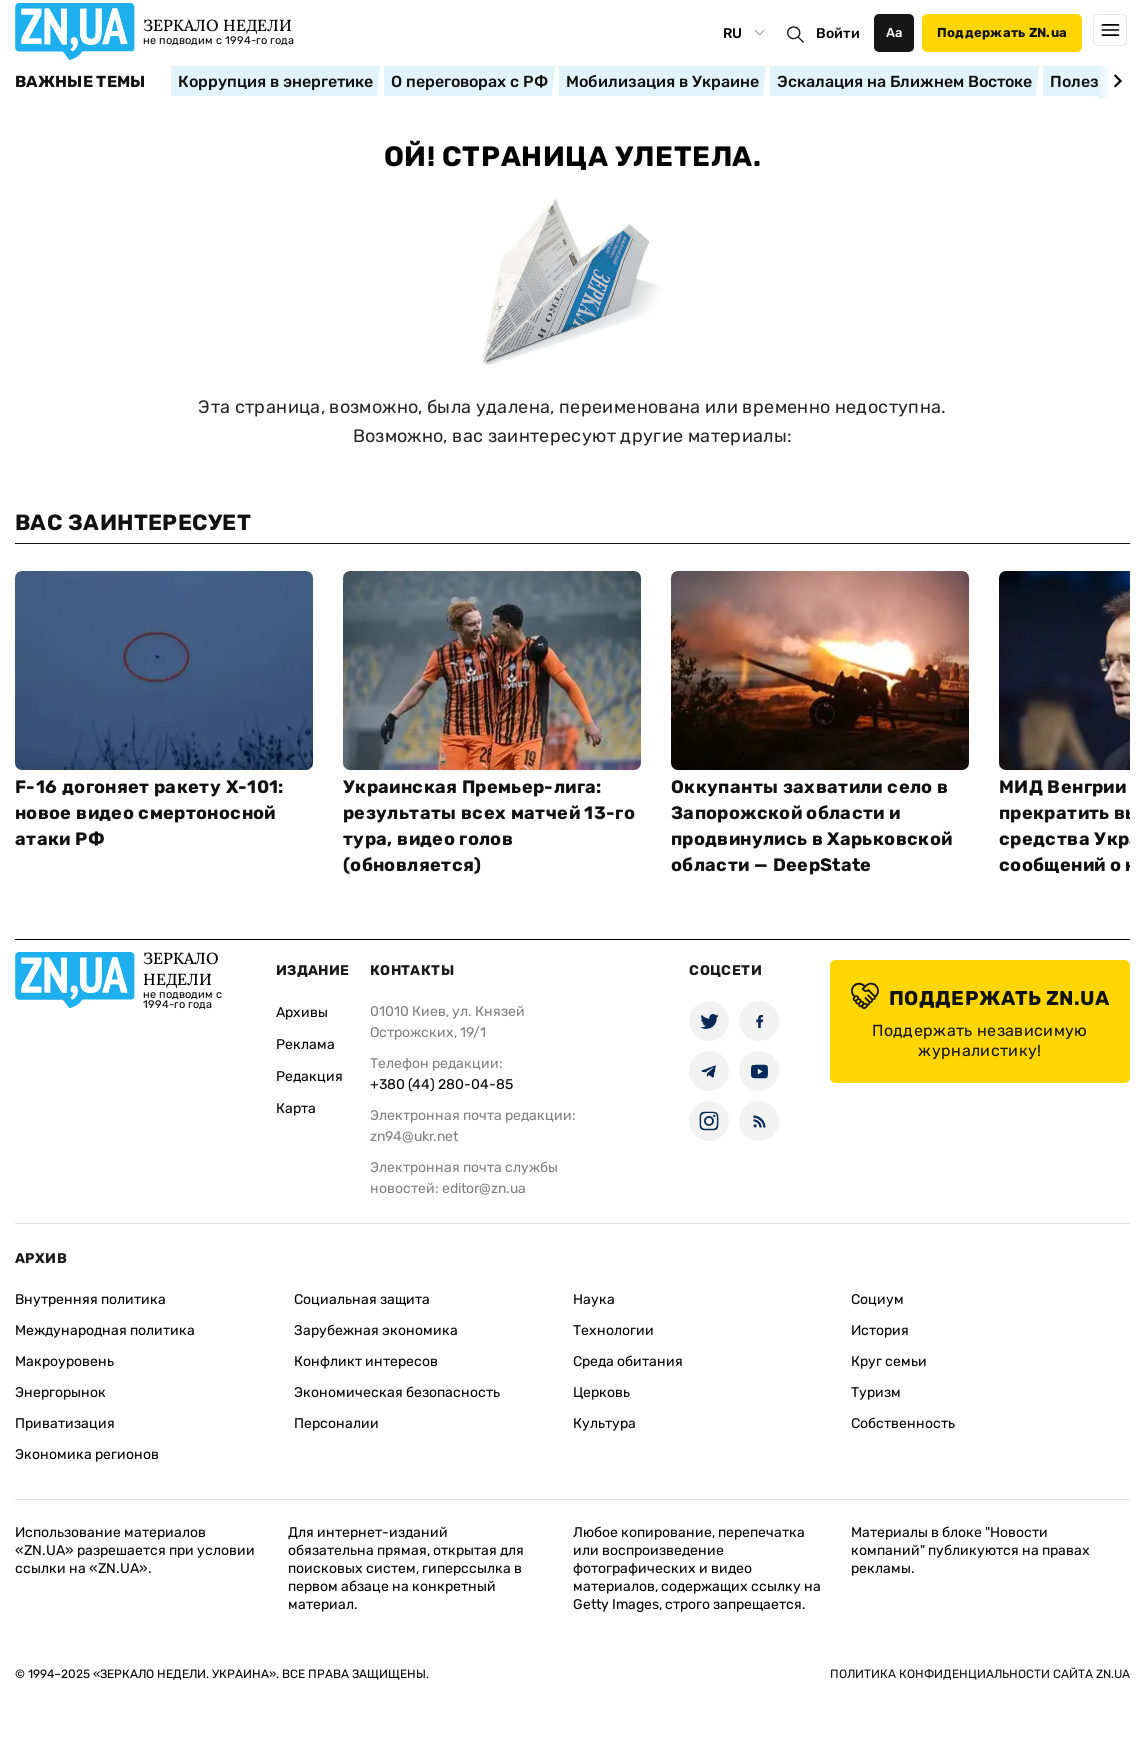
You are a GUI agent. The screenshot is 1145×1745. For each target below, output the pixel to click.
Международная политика (105, 1330)
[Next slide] (1114, 81)
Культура (604, 1423)
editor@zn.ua (484, 1188)
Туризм (876, 1392)
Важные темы (80, 82)
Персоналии (336, 1423)
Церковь (601, 1392)
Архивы (302, 1012)
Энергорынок (60, 1392)
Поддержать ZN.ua (1002, 32)
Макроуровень (64, 1361)
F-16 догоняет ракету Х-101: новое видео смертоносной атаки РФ (149, 813)
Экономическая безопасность (397, 1392)
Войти (838, 33)
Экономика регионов (87, 1454)
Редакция (309, 1076)
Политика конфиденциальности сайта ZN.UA (980, 1674)
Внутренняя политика (90, 1299)
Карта (296, 1108)
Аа (894, 32)
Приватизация (65, 1423)
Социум (877, 1299)
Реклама (305, 1044)
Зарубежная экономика (376, 1330)
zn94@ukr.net (414, 1136)
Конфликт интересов (366, 1361)
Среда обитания (628, 1361)
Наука (594, 1299)
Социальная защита (362, 1299)
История (880, 1330)
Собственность (903, 1423)
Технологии (613, 1330)
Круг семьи (889, 1361)
